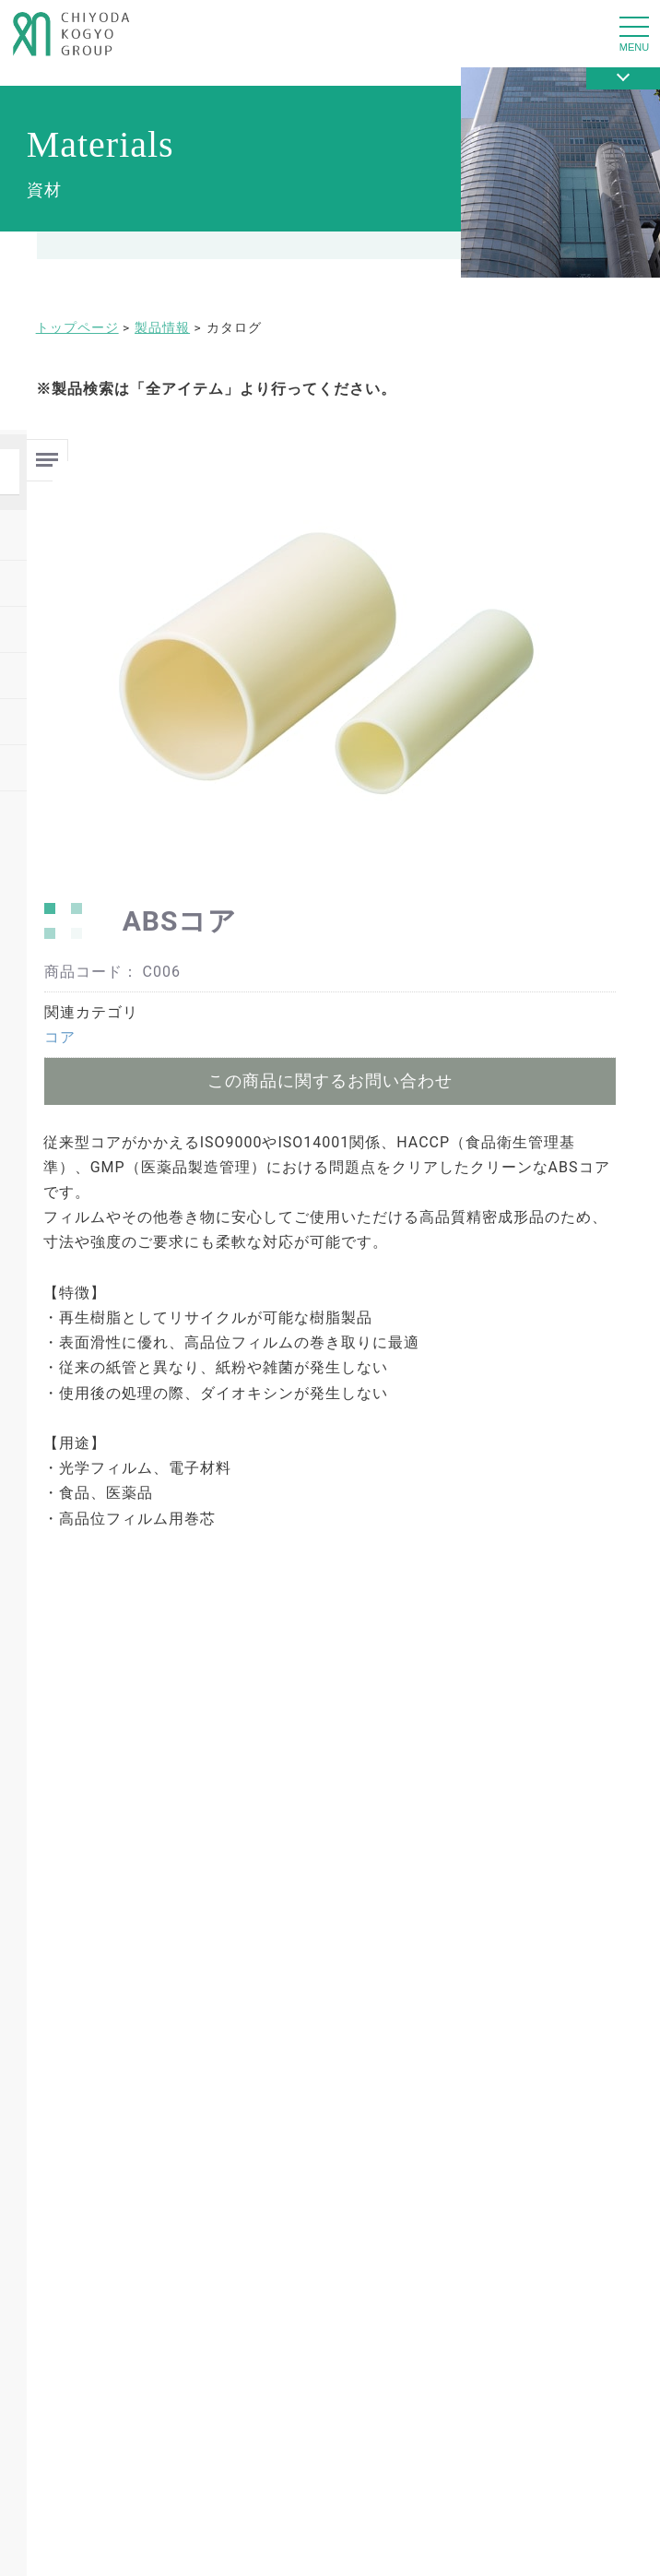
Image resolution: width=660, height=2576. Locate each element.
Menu (47, 452)
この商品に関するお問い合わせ (330, 1080)
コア (60, 1037)
